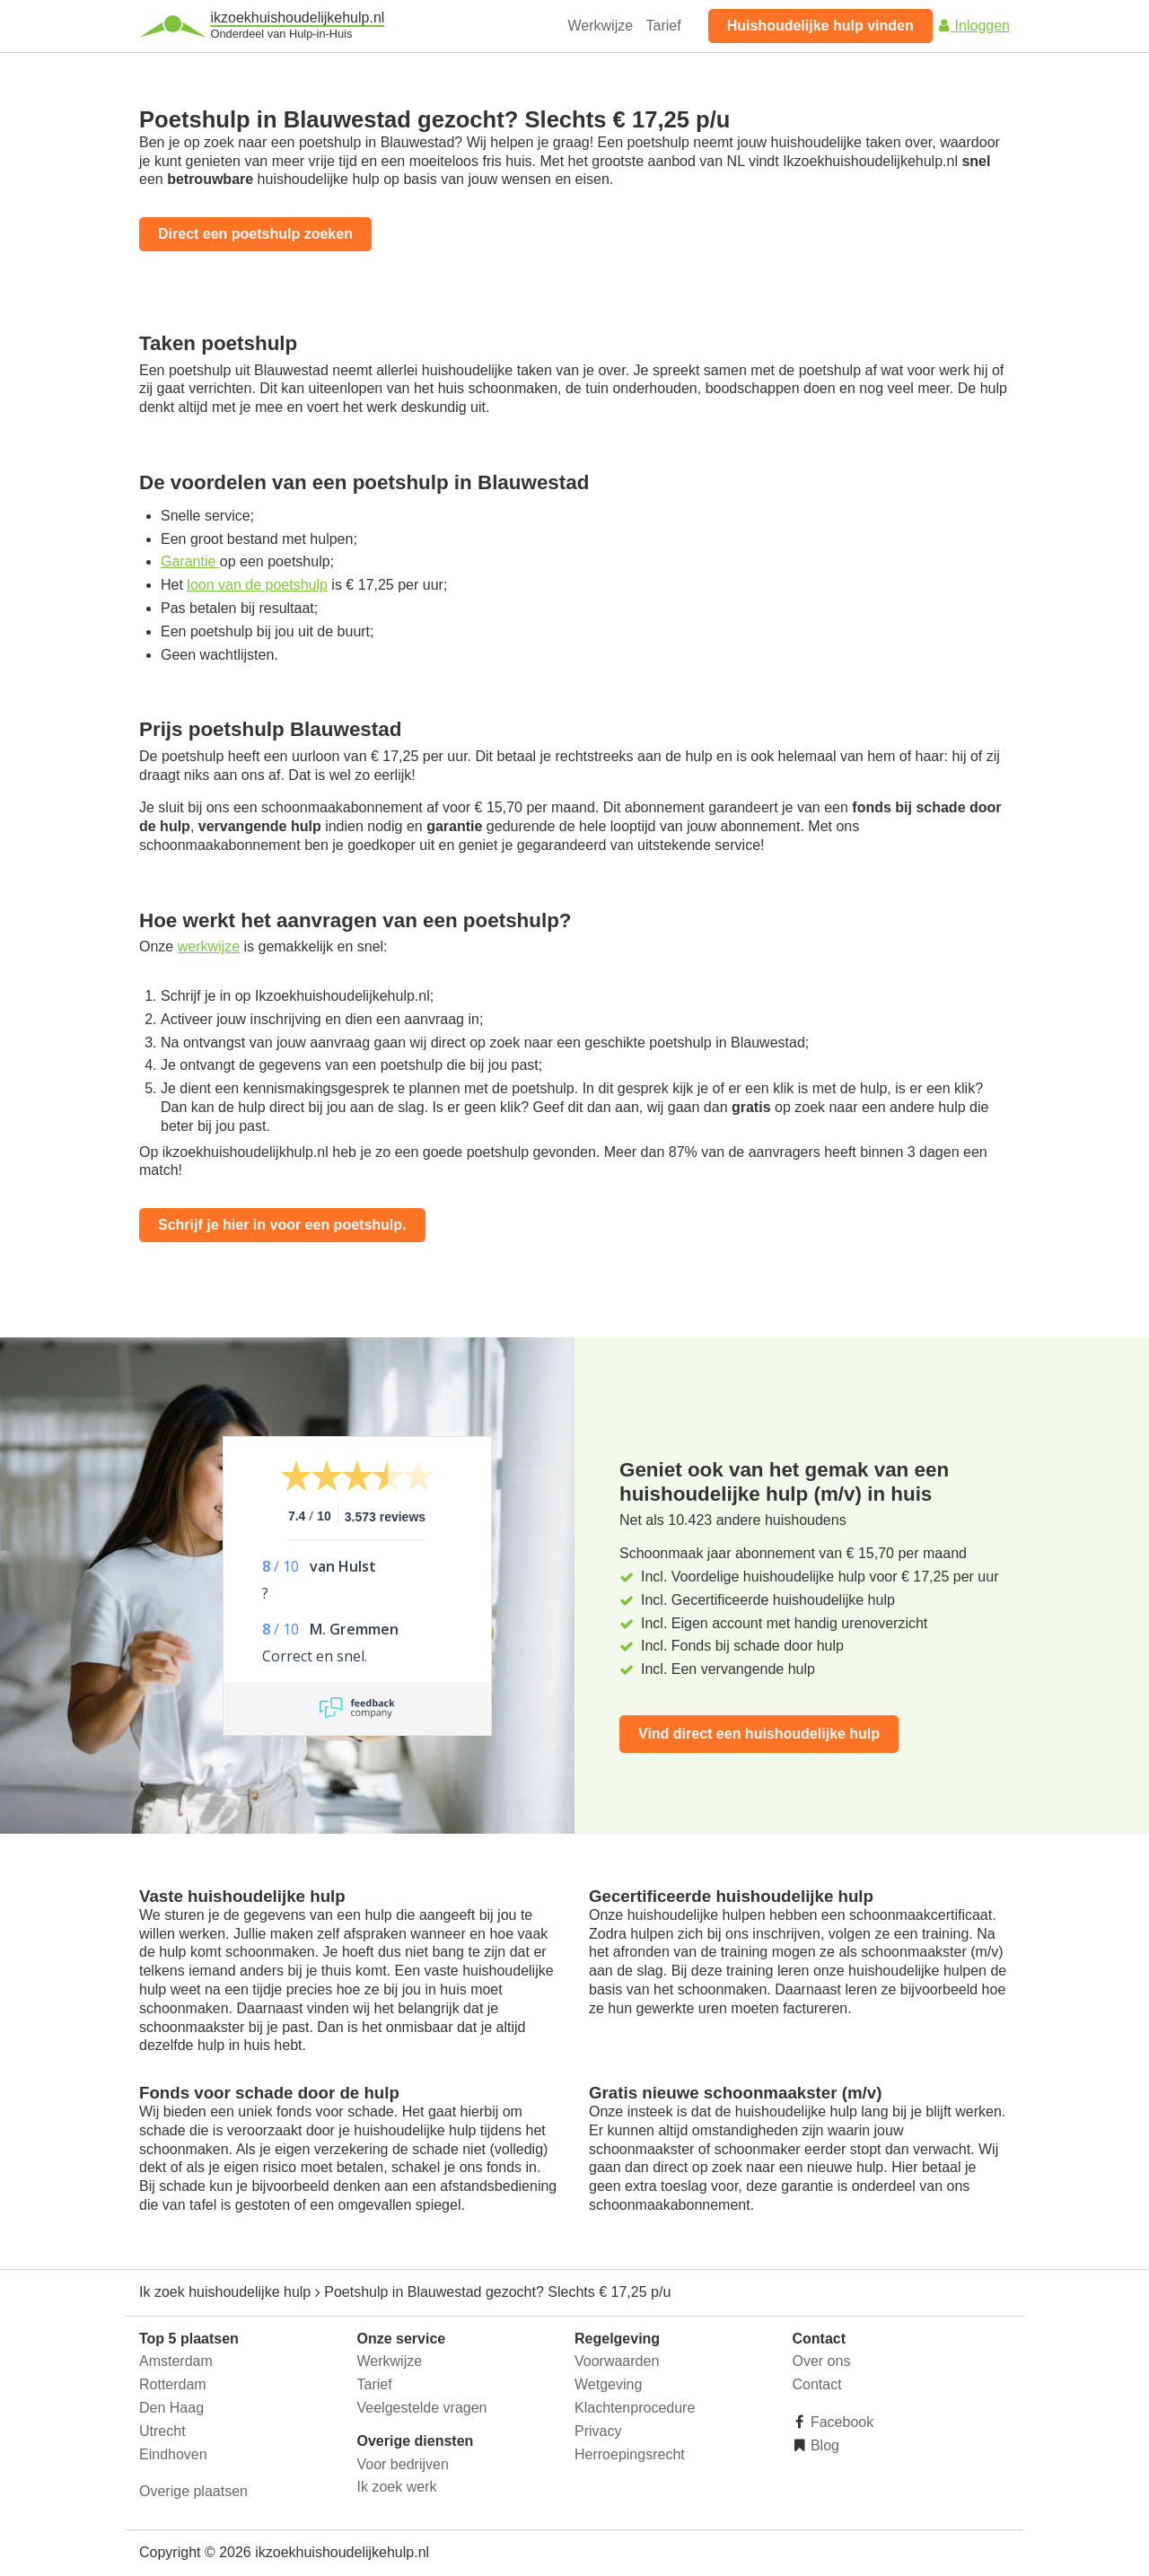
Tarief (663, 25)
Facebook (840, 2422)
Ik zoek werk (397, 2486)
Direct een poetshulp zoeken (255, 233)
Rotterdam (172, 2384)
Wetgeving (608, 2384)
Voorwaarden (616, 2361)
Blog (823, 2445)
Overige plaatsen (193, 2491)
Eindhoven (173, 2454)
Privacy (597, 2431)
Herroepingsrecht (629, 2454)
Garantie (190, 561)
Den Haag (171, 2407)
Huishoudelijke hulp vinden (820, 25)
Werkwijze (601, 25)
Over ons (822, 2361)
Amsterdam (176, 2361)
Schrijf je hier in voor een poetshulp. (282, 1224)
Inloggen (973, 25)
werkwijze (209, 946)
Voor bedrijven (403, 2464)
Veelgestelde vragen (422, 2407)
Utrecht (162, 2431)
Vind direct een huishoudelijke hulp (759, 1733)
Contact (817, 2384)
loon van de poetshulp (257, 584)
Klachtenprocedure (634, 2407)
